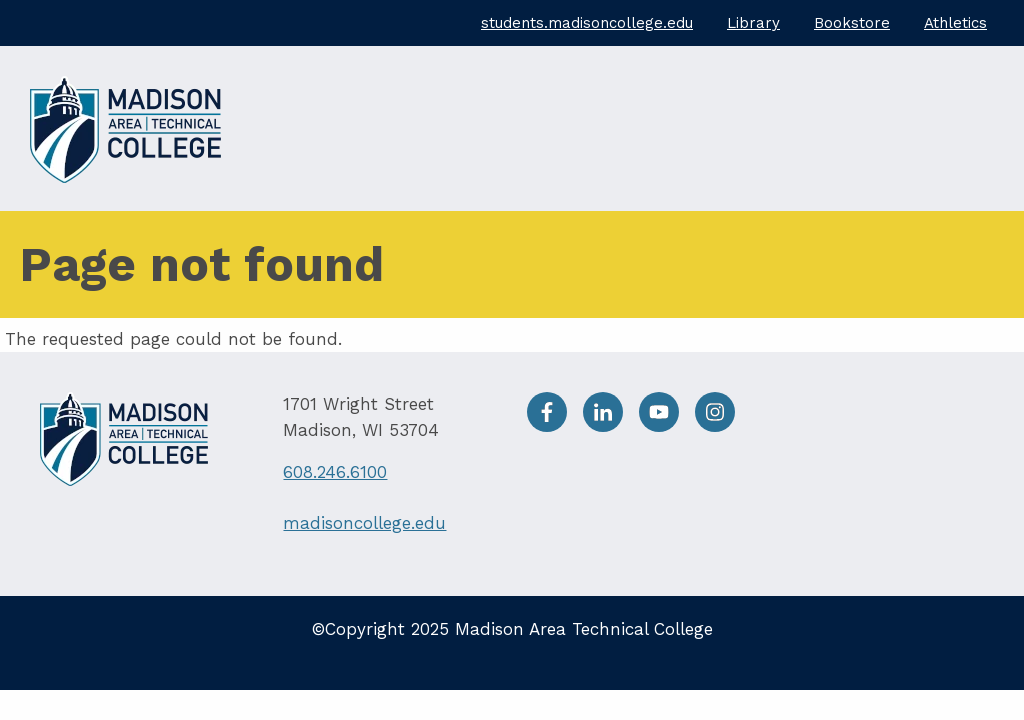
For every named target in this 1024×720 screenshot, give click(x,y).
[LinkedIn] (611, 426)
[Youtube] (667, 426)
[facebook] (555, 426)
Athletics (955, 23)
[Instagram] (720, 426)
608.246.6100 (335, 472)
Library (753, 23)
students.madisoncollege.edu (587, 23)
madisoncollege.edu (364, 523)
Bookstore (852, 23)
